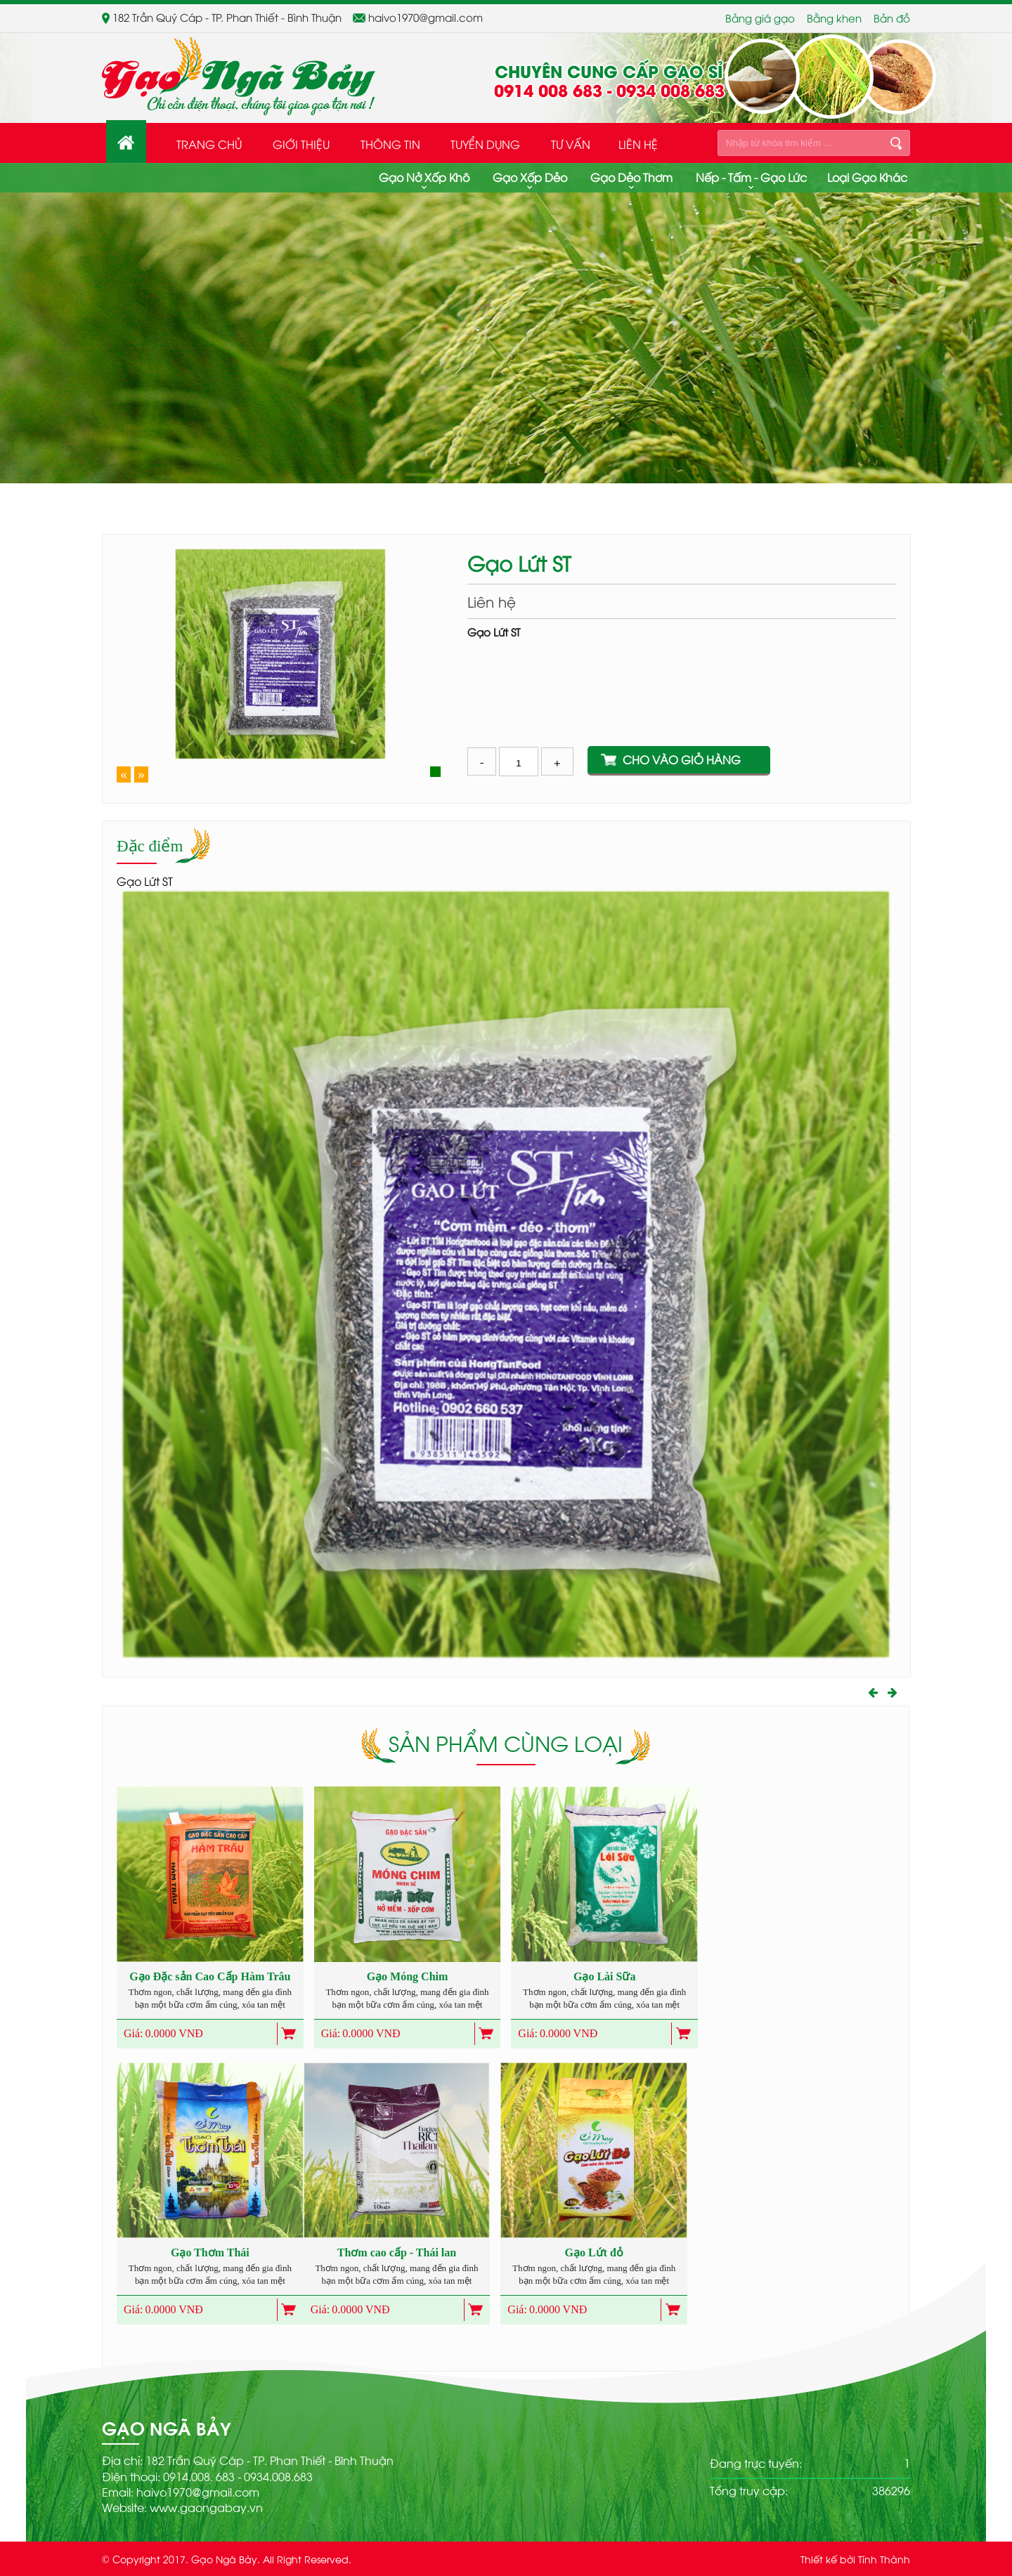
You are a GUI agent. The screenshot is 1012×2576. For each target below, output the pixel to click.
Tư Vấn (570, 144)
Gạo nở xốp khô (424, 177)
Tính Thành (884, 2558)
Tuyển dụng (485, 144)
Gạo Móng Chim (407, 1976)
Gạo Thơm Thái (210, 2252)
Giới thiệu (301, 144)
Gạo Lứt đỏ (594, 2252)
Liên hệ (638, 144)
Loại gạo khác (867, 177)
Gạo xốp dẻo (530, 177)
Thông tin (390, 144)
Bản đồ (892, 18)
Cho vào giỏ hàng (682, 759)
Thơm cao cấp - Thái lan (396, 2252)
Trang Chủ (209, 144)
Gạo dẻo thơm (631, 177)
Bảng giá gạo (760, 18)
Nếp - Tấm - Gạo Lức (751, 177)
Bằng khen (834, 18)
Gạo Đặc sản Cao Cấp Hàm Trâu (209, 1976)
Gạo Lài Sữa (604, 1976)
